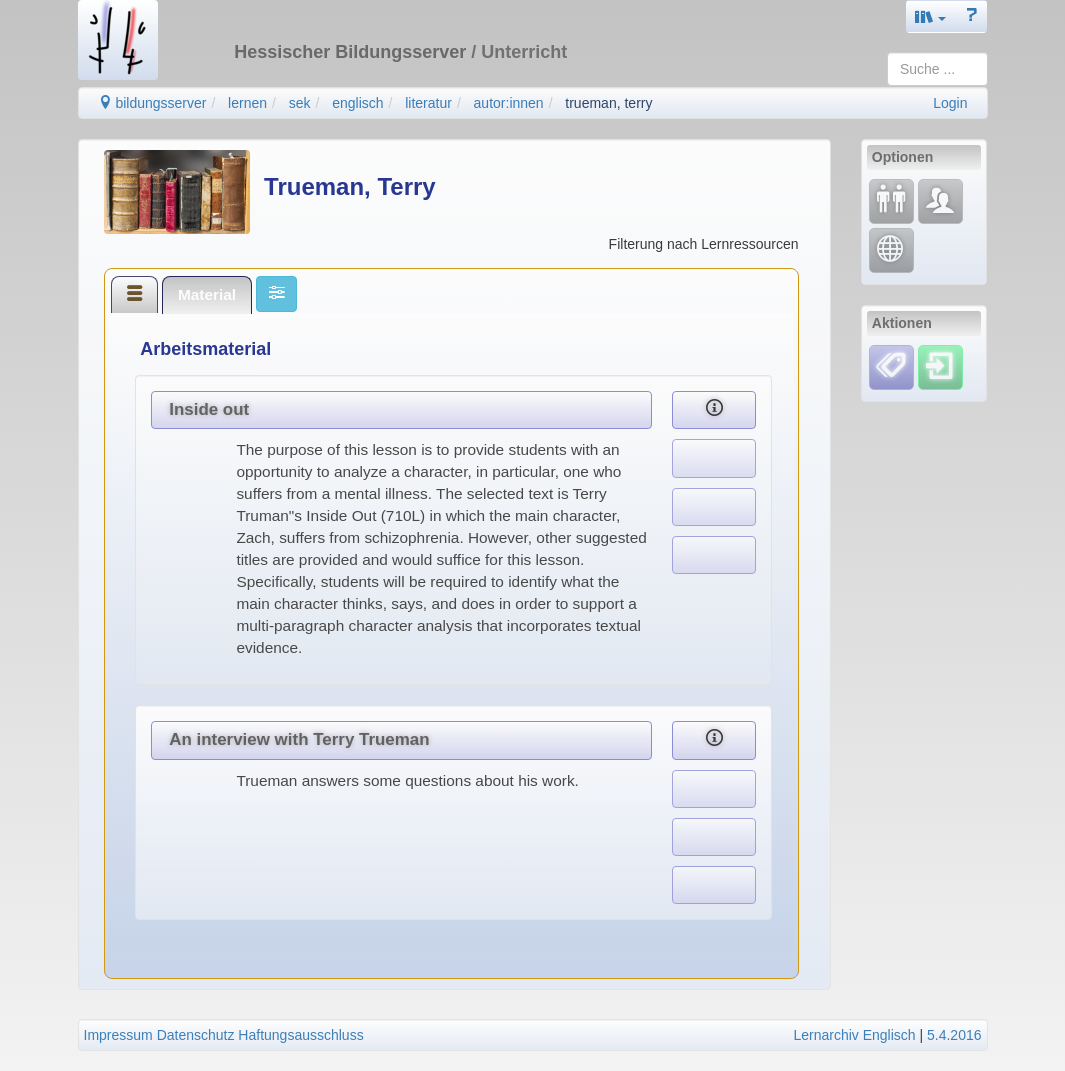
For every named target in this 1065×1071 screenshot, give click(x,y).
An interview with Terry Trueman (299, 739)
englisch (357, 103)
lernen (247, 103)
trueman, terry (608, 103)
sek (300, 103)
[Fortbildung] (891, 201)
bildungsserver (152, 103)
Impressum (118, 1035)
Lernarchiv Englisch (854, 1035)
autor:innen (509, 103)
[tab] (135, 294)
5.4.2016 (954, 1035)
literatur (428, 103)
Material (207, 294)
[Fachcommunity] (940, 201)
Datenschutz (196, 1035)
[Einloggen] (940, 366)
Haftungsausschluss (300, 1035)
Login (950, 103)
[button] (931, 16)
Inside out (209, 409)
